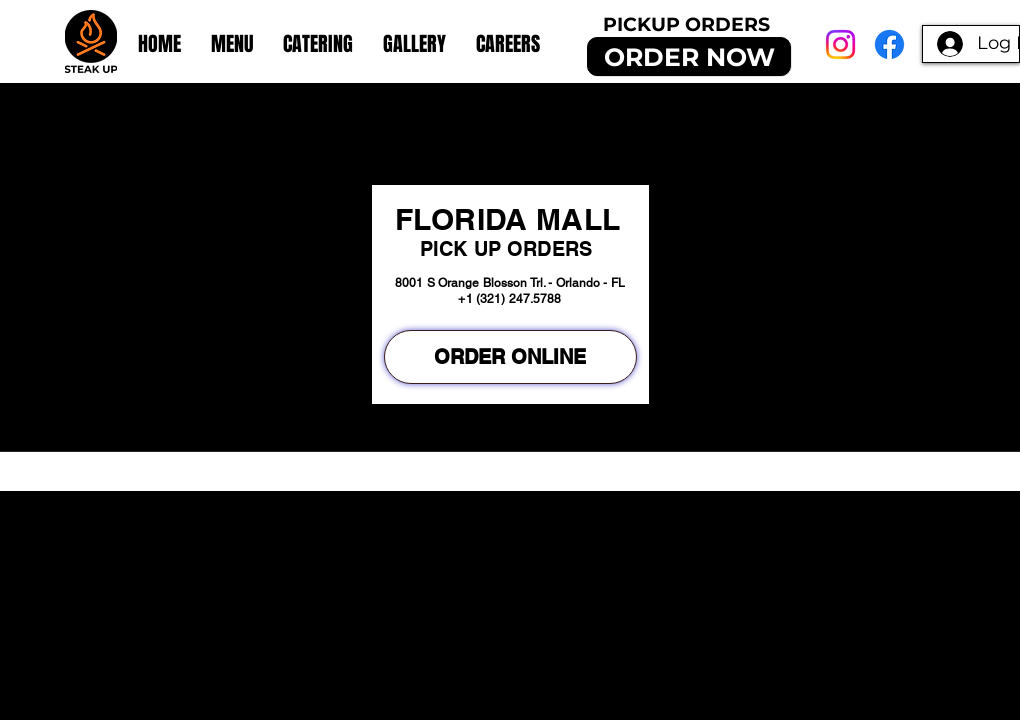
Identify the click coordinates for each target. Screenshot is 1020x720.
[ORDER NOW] (689, 56)
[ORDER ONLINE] (510, 357)
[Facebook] (889, 44)
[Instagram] (840, 44)
